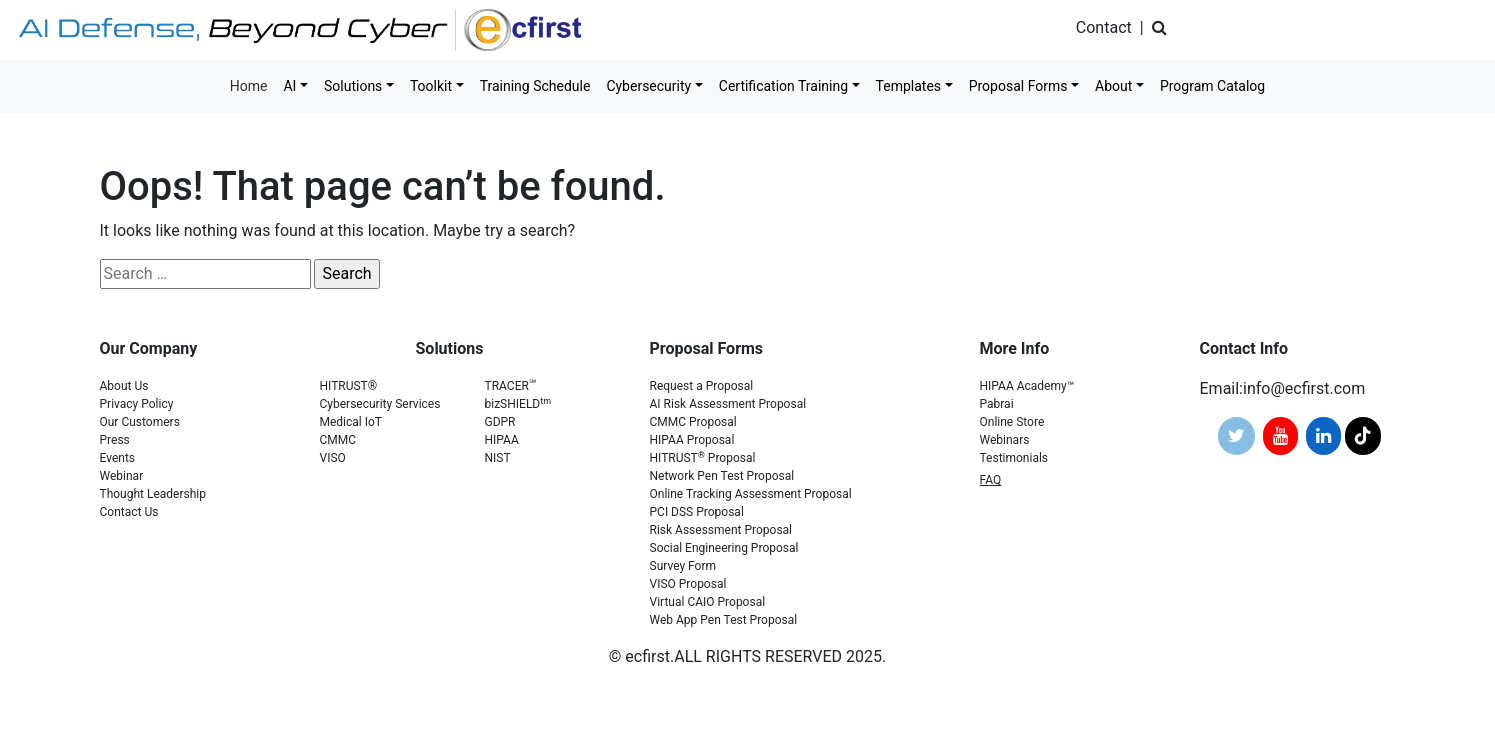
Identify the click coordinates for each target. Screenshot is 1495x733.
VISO (333, 458)
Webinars (1005, 440)
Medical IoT (351, 422)
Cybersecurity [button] (648, 86)
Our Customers (140, 422)
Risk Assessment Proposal (721, 530)
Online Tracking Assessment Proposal (751, 494)
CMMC (338, 440)
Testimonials (1014, 458)
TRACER (510, 386)
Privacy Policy (137, 404)
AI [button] (289, 86)
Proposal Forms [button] (1018, 86)
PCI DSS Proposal (697, 512)
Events (118, 458)
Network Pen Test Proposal (722, 476)
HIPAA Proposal (692, 440)
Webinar (122, 476)
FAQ (991, 480)
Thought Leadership (153, 494)
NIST (498, 458)
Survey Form (683, 566)
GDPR (500, 422)
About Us (124, 386)
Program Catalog (1212, 86)
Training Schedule (535, 86)
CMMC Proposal (693, 422)
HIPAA (502, 440)
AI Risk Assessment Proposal (728, 404)
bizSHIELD (518, 404)
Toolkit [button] (431, 86)
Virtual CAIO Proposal (708, 602)
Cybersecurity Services (380, 404)
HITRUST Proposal (703, 458)
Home (249, 86)
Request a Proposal (702, 386)
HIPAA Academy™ (1027, 386)
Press (115, 440)
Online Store (1012, 422)
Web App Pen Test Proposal (724, 620)
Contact (1104, 27)
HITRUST (349, 386)
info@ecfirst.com (1304, 388)
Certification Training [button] (783, 86)
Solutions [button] (353, 86)
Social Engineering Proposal (724, 548)
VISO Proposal (688, 584)
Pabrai (997, 404)
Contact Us (129, 512)
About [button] (1113, 86)
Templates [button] (909, 86)
